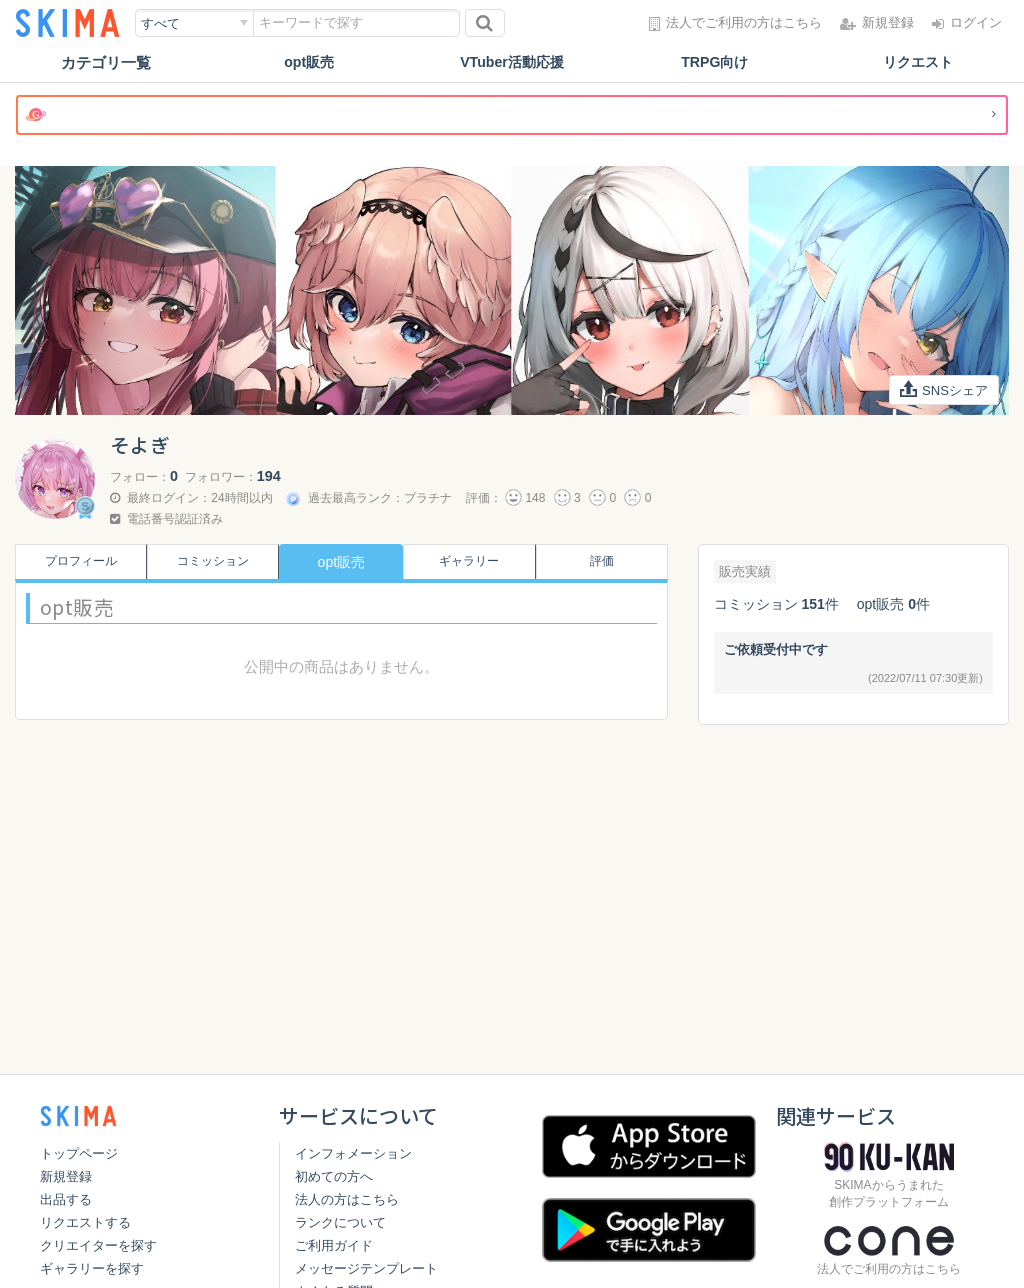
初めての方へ (334, 1176)
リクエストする (85, 1222)
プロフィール (77, 562)
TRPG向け (715, 62)
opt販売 (309, 62)
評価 (606, 562)
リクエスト (917, 62)
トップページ (79, 1153)
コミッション (209, 562)
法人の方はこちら (347, 1199)
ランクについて (340, 1222)
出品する (66, 1199)
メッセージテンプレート (366, 1268)
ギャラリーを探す (92, 1268)
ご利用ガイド (334, 1245)
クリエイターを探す (98, 1245)
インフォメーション (353, 1153)
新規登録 (66, 1176)
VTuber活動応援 (512, 62)
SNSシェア (941, 390)
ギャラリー (473, 562)
